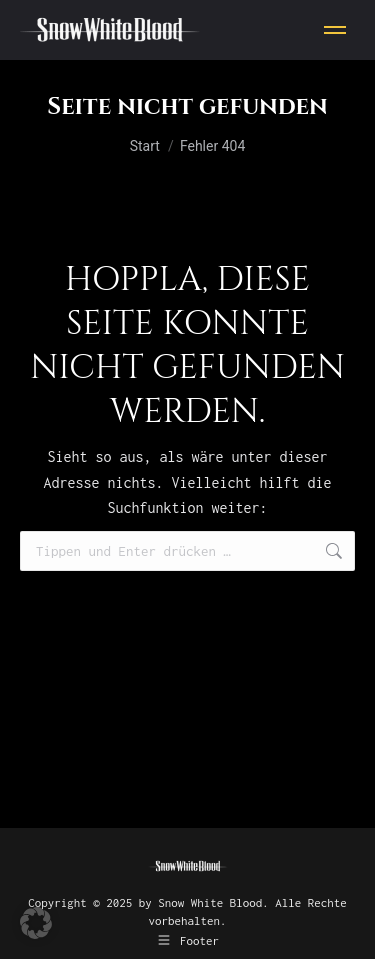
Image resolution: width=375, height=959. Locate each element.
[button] (36, 923)
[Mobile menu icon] (335, 30)
